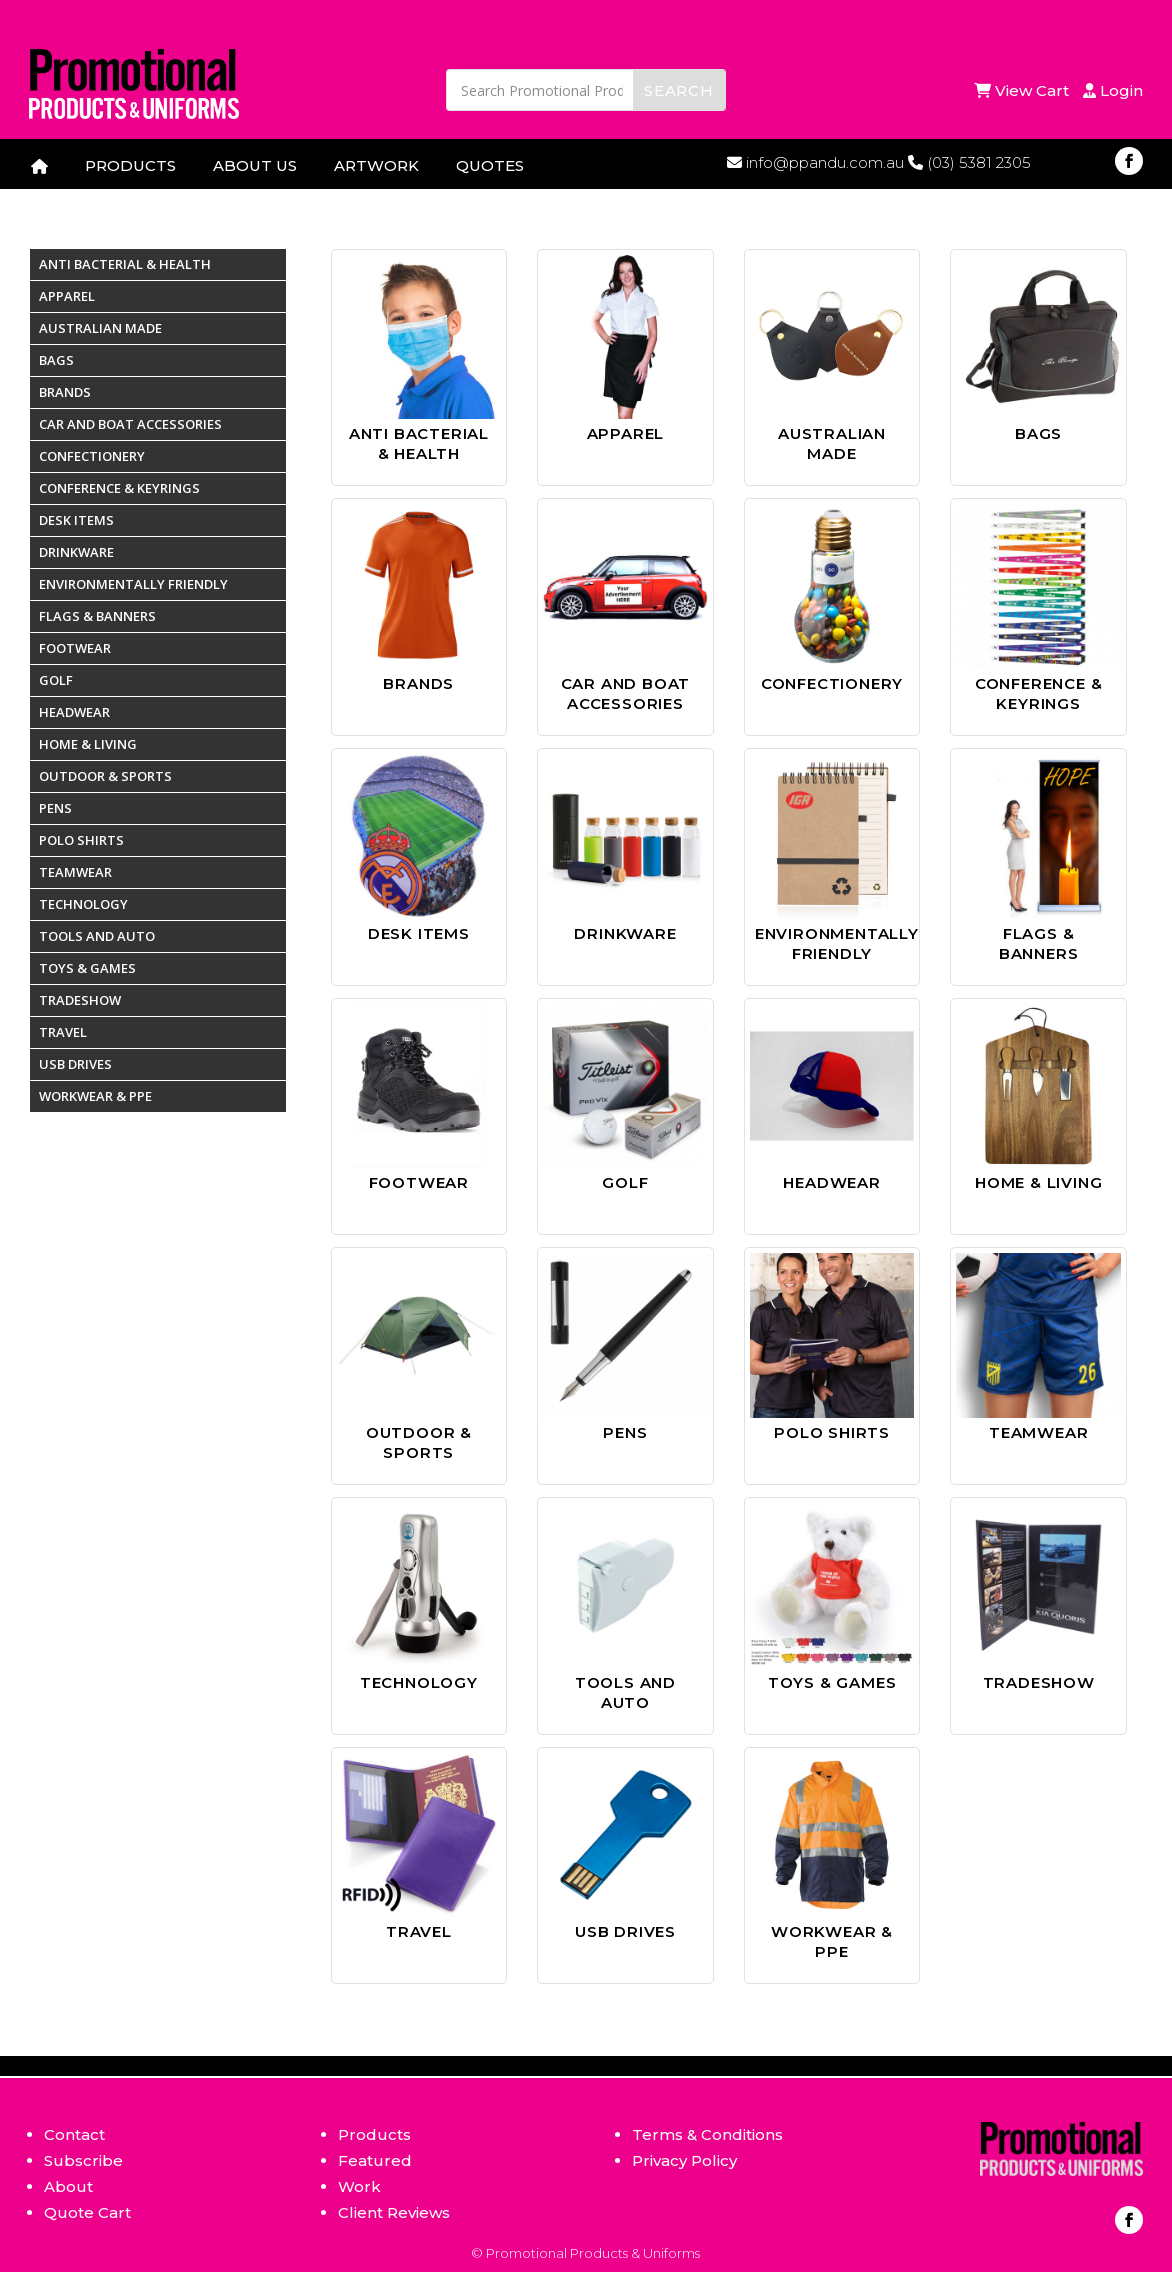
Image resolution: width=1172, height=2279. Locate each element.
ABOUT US (255, 165)
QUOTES (490, 165)
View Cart (1023, 90)
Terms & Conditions (707, 2134)
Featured (375, 2160)
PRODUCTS (130, 165)
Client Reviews (394, 2212)
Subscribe (83, 2160)
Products (374, 2134)
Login (1113, 90)
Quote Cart (87, 2212)
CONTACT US (83, 198)
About (68, 2186)
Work (359, 2186)
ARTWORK (376, 165)
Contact (74, 2134)
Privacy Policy (684, 2160)
